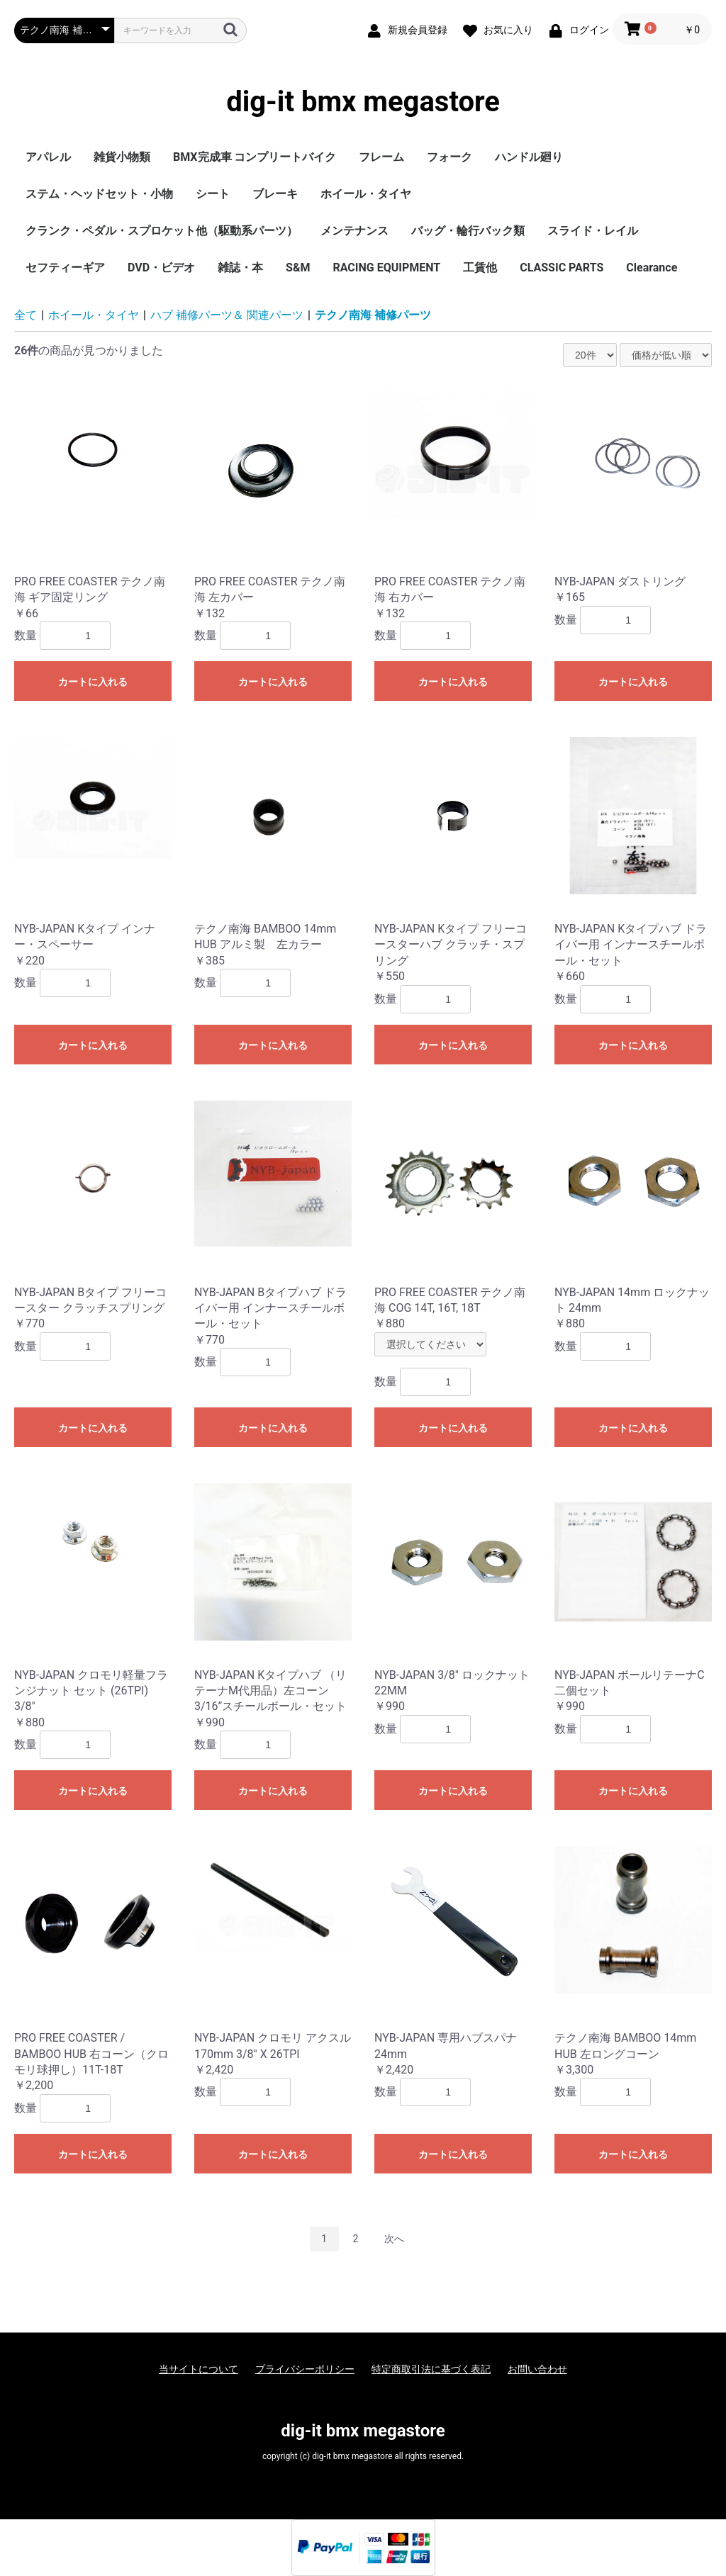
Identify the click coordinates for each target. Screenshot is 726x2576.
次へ (394, 2238)
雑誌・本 (240, 267)
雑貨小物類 (122, 157)
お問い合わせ (537, 2369)
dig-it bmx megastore (363, 102)
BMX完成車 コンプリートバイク (254, 157)
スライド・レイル (592, 230)
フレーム (381, 157)
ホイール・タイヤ (365, 194)
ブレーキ (275, 194)
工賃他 (480, 267)
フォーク (449, 157)
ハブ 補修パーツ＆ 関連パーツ (226, 315)
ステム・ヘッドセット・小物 (99, 194)
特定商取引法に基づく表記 (431, 2369)
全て (25, 315)
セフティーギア (65, 267)
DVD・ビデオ (161, 267)
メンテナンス (354, 230)
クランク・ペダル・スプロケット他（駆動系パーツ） (162, 230)
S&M (298, 267)
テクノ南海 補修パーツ (373, 315)
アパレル (48, 157)
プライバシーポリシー (304, 2369)
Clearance (651, 267)
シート (213, 194)
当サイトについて (198, 2369)
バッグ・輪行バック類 (468, 230)
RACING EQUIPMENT (386, 267)
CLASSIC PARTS (561, 267)
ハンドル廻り (529, 157)
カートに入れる (93, 681)
